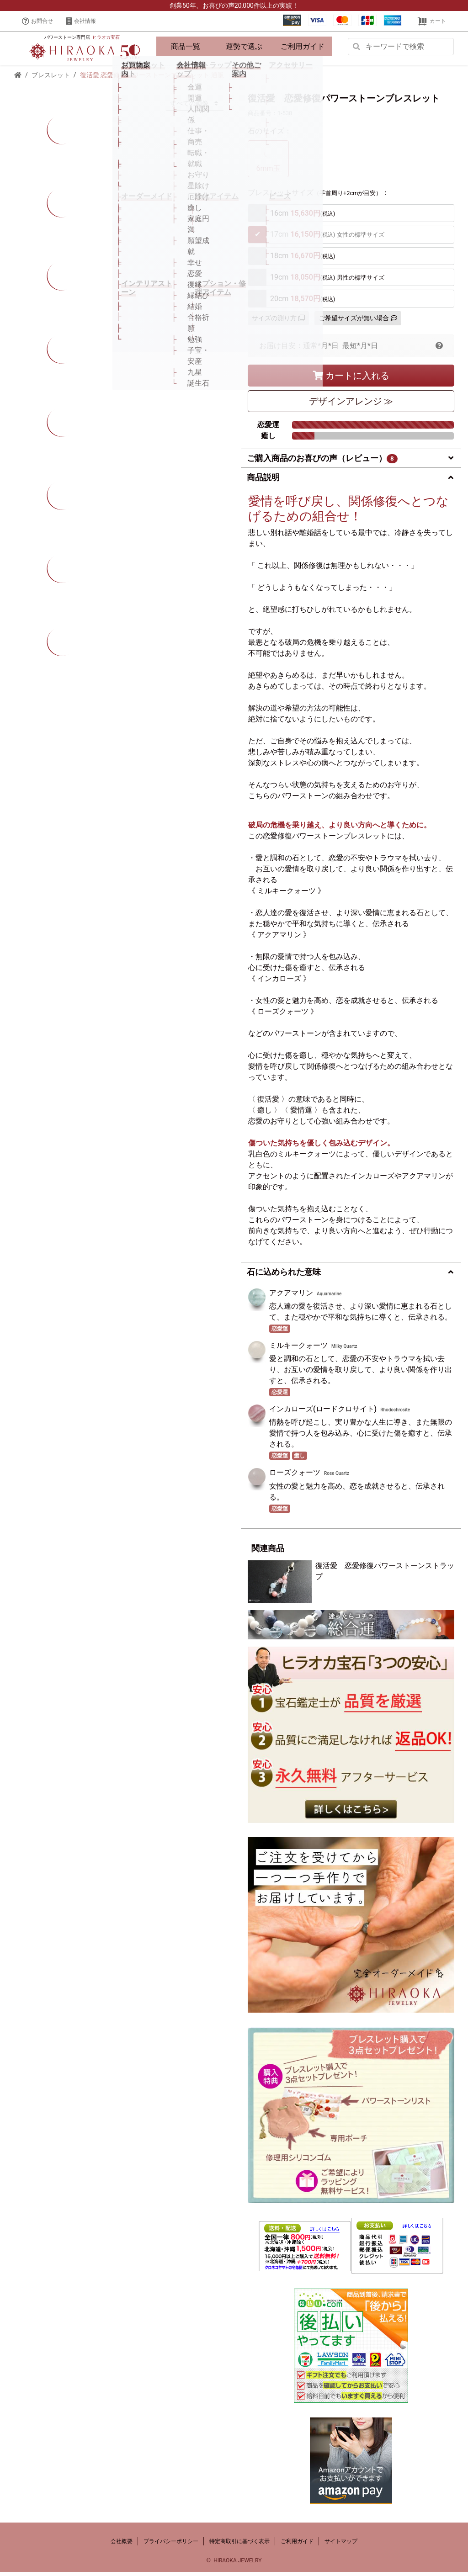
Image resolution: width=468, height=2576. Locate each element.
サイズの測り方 (278, 322)
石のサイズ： (270, 135)
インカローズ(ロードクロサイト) (323, 1413)
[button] (439, 349)
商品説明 (263, 481)
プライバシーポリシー (171, 2545)
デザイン (351, 405)
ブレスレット (51, 79)
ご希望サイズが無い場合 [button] (358, 322)
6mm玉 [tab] (268, 162)
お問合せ (37, 21)
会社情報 (81, 21)
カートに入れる (351, 379)
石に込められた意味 (284, 1276)
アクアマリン (291, 1297)
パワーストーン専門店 (82, 39)
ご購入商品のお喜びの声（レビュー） (322, 462)
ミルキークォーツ (298, 1349)
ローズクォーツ (294, 1476)
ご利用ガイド (302, 48)
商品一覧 (185, 48)
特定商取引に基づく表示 (239, 2545)
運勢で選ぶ (244, 48)
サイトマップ (340, 2545)
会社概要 (122, 2545)
